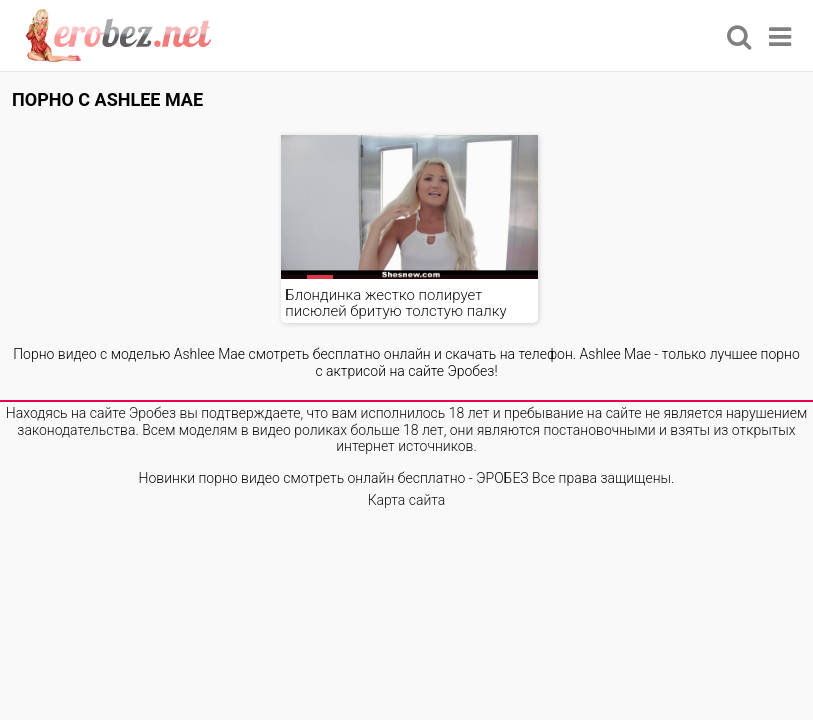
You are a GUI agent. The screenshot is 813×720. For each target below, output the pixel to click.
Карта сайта (407, 500)
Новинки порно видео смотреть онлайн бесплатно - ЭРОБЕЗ (334, 478)
